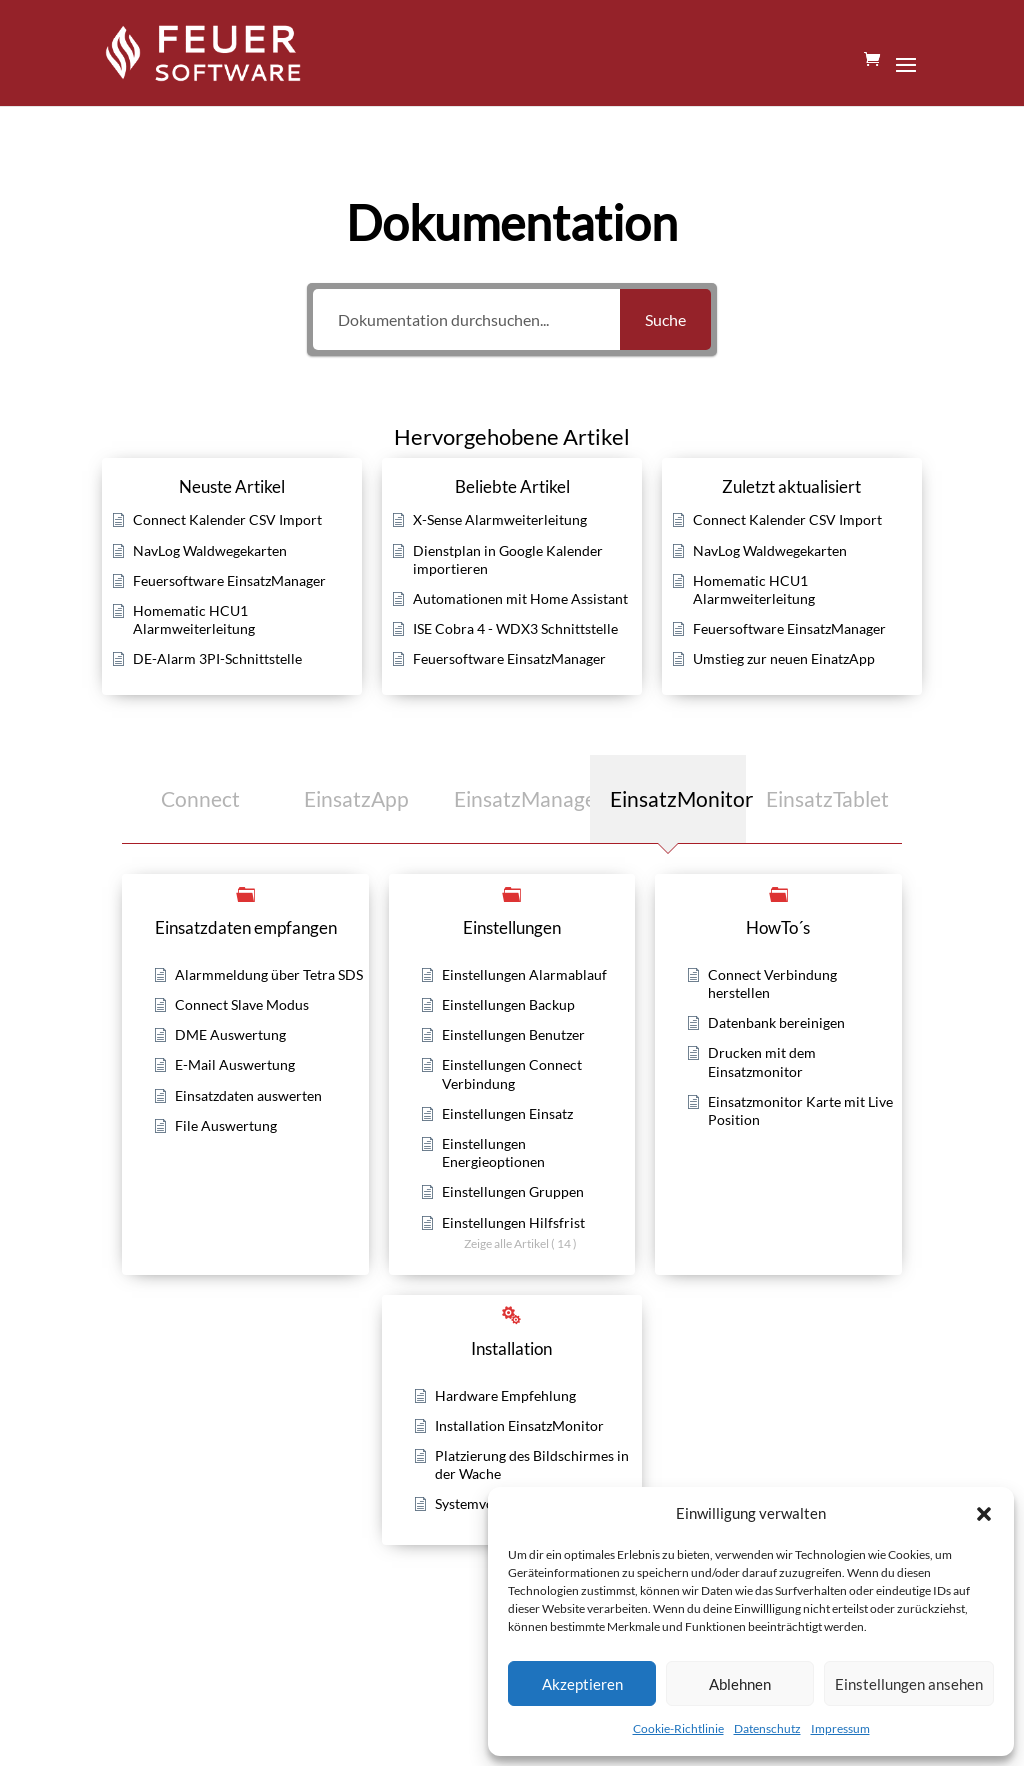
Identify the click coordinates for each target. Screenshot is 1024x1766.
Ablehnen (740, 1684)
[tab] (200, 799)
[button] (984, 1514)
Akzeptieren (582, 1684)
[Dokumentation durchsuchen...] (466, 319)
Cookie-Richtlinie (678, 1728)
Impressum (840, 1728)
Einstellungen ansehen (909, 1684)
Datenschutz (767, 1728)
